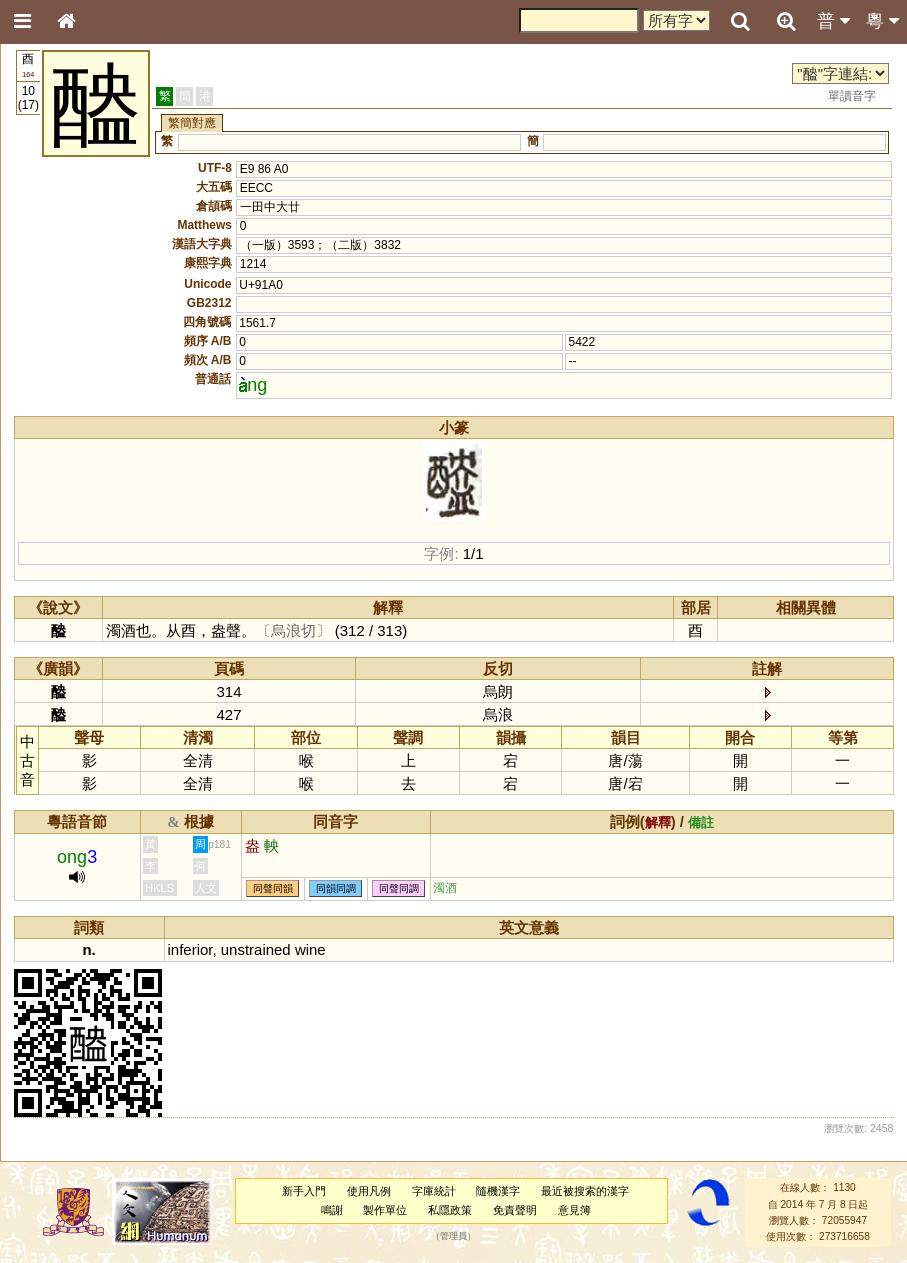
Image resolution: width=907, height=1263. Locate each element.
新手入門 (304, 1191)
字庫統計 (434, 1191)
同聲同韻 (273, 888)
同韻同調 (336, 888)
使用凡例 (369, 1191)
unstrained (256, 949)
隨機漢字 (498, 1191)
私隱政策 (450, 1210)
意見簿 (574, 1210)
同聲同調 (399, 888)
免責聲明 (515, 1210)
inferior (190, 949)
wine (310, 949)
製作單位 (385, 1210)
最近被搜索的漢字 (585, 1191)
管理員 (453, 1237)
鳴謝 (332, 1210)
